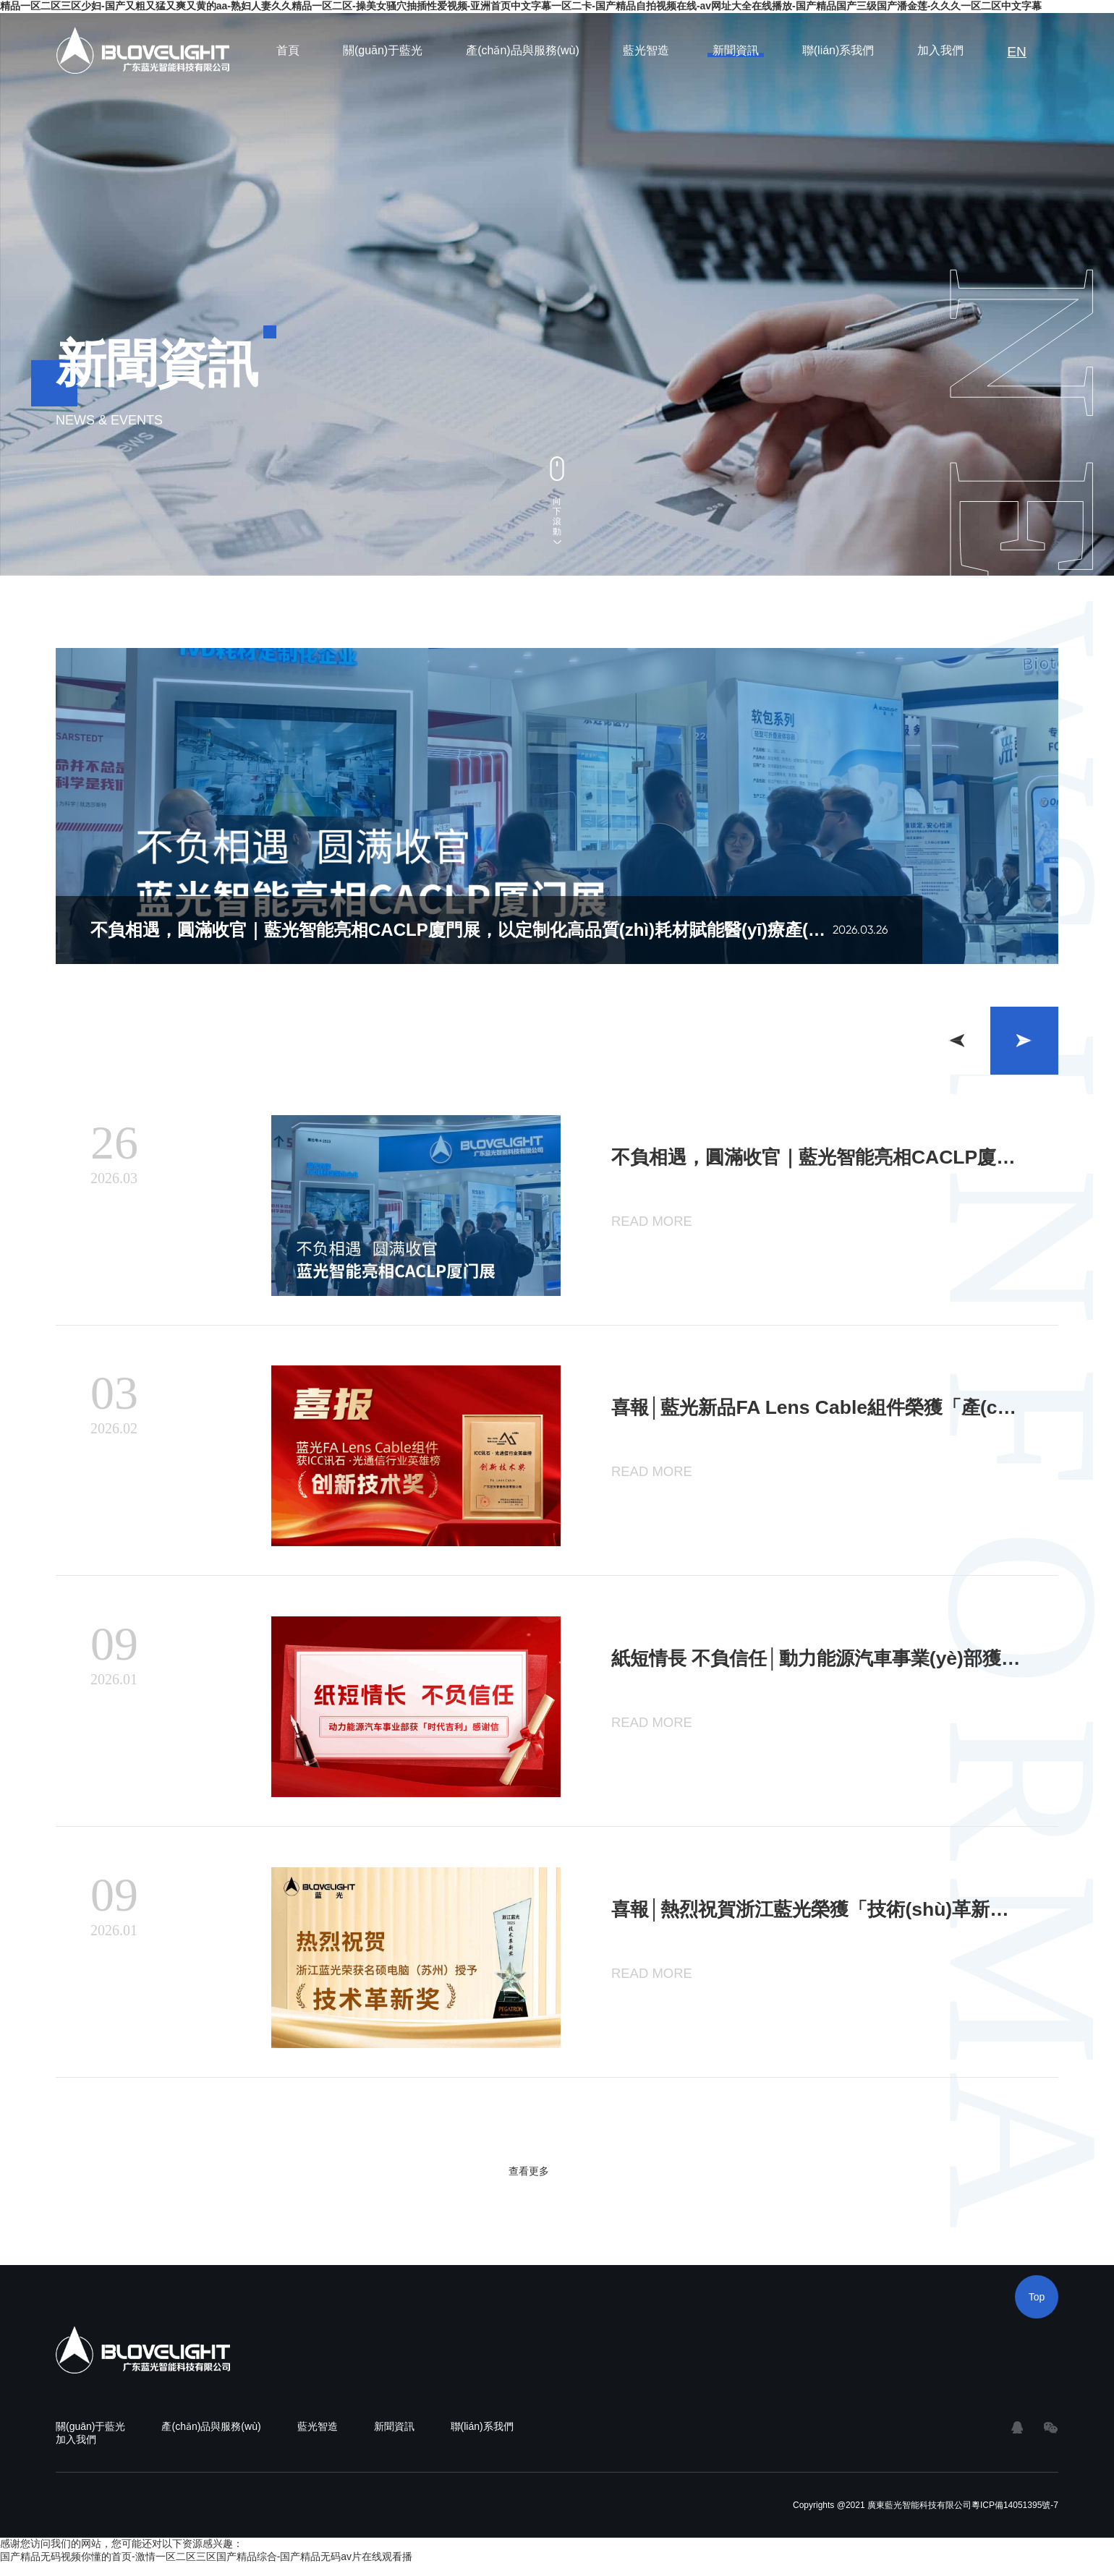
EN (1018, 50)
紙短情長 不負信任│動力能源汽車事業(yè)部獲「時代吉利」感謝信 (817, 1666)
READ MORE (646, 1220)
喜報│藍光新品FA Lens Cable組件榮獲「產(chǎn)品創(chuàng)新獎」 (817, 1412)
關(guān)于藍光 (385, 50)
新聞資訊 (738, 50)
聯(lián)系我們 (841, 50)
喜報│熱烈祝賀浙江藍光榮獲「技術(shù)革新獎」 (803, 1919)
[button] (1024, 1041)
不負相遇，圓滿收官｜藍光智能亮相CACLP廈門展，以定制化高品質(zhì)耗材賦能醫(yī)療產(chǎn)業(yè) (817, 1158)
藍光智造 (649, 50)
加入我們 (944, 50)
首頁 (290, 50)
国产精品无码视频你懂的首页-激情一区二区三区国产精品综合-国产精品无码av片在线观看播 (206, 2569)
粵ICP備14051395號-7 (1014, 2517)
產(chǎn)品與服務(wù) (526, 50)
